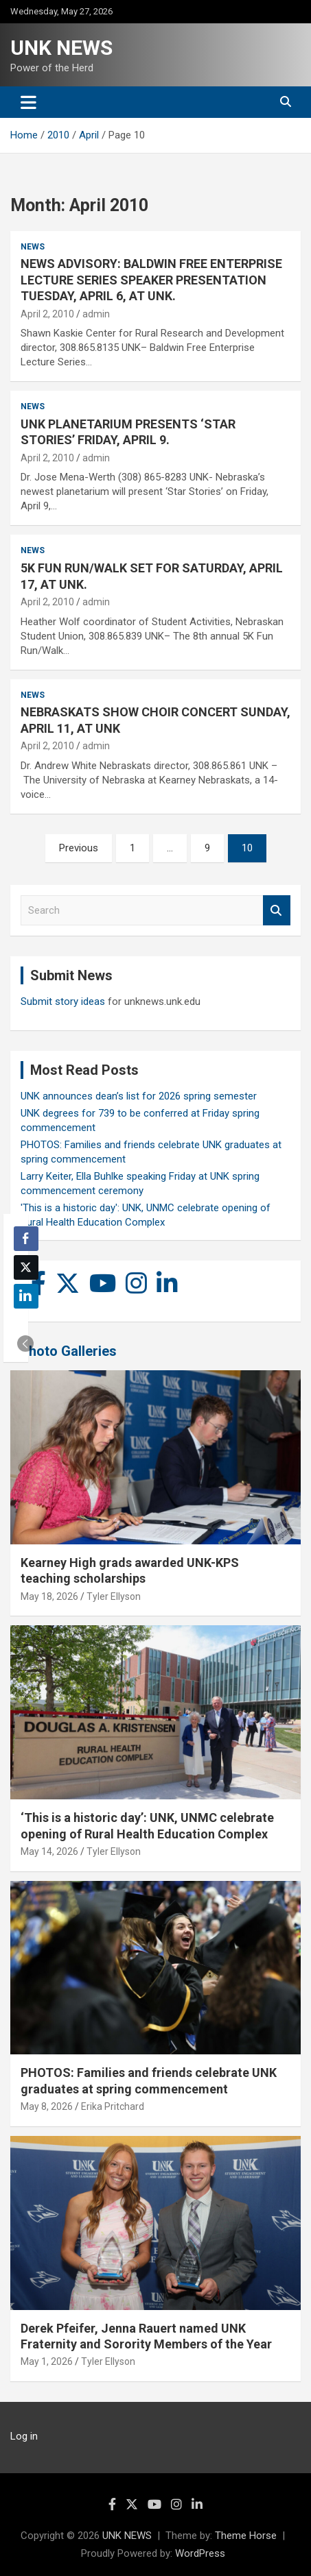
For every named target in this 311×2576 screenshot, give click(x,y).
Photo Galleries (68, 1351)
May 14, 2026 (49, 1851)
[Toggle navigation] (28, 102)
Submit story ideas (63, 1001)
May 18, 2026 (49, 1596)
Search (276, 910)
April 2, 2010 (47, 313)
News (33, 247)
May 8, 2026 (47, 2106)
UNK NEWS (61, 48)
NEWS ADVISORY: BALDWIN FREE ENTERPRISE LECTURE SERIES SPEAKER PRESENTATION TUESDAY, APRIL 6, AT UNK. (151, 279)
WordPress (200, 2553)
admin (96, 313)
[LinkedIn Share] (26, 1296)
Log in (24, 2436)
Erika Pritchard (112, 2106)
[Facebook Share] (26, 1238)
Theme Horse (246, 2535)
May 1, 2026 (47, 2361)
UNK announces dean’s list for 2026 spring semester (139, 1096)
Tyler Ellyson (114, 1596)
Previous (78, 848)
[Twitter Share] (26, 1267)
